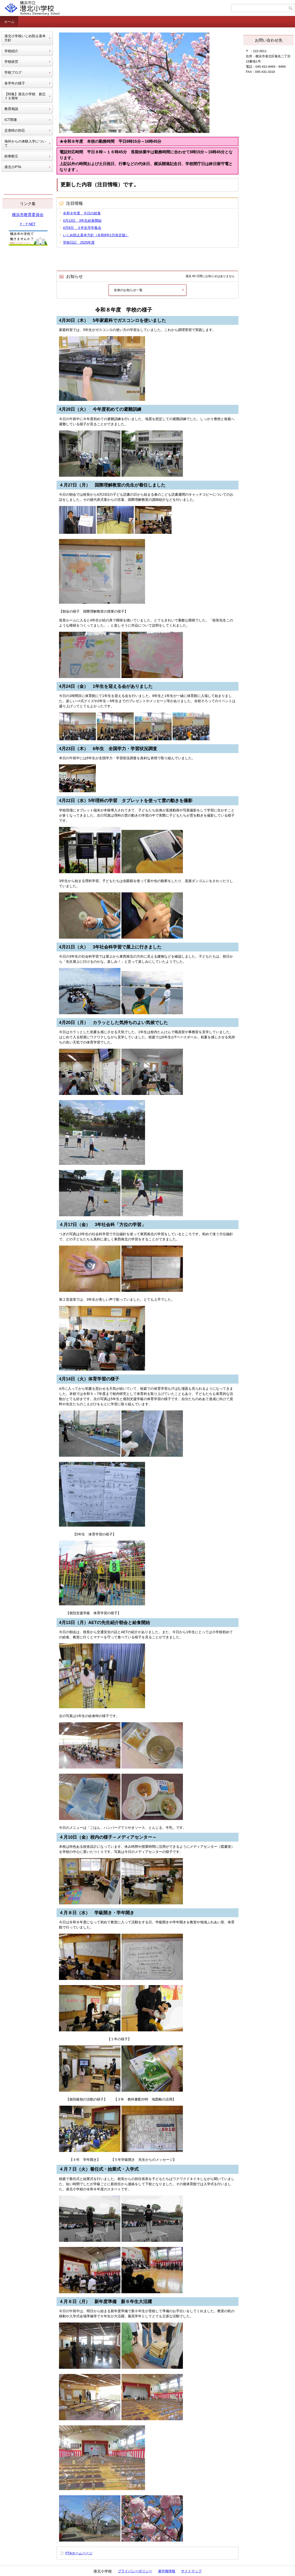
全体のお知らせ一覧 (128, 290)
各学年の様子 (14, 83)
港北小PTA (12, 167)
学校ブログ (13, 72)
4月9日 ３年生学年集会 (82, 228)
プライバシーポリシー (135, 2571)
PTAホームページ (78, 2553)
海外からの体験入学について (25, 143)
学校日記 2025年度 (79, 242)
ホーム (9, 22)
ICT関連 (10, 120)
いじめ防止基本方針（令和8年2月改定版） (96, 235)
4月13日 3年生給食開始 (82, 220)
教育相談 (11, 109)
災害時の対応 (14, 130)
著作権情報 (166, 2571)
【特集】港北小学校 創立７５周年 (25, 96)
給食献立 (11, 156)
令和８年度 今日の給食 (82, 213)
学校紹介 (11, 51)
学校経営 (11, 61)
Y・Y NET (27, 224)
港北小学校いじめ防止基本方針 (25, 38)
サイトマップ (191, 2571)
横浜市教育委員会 (28, 215)
